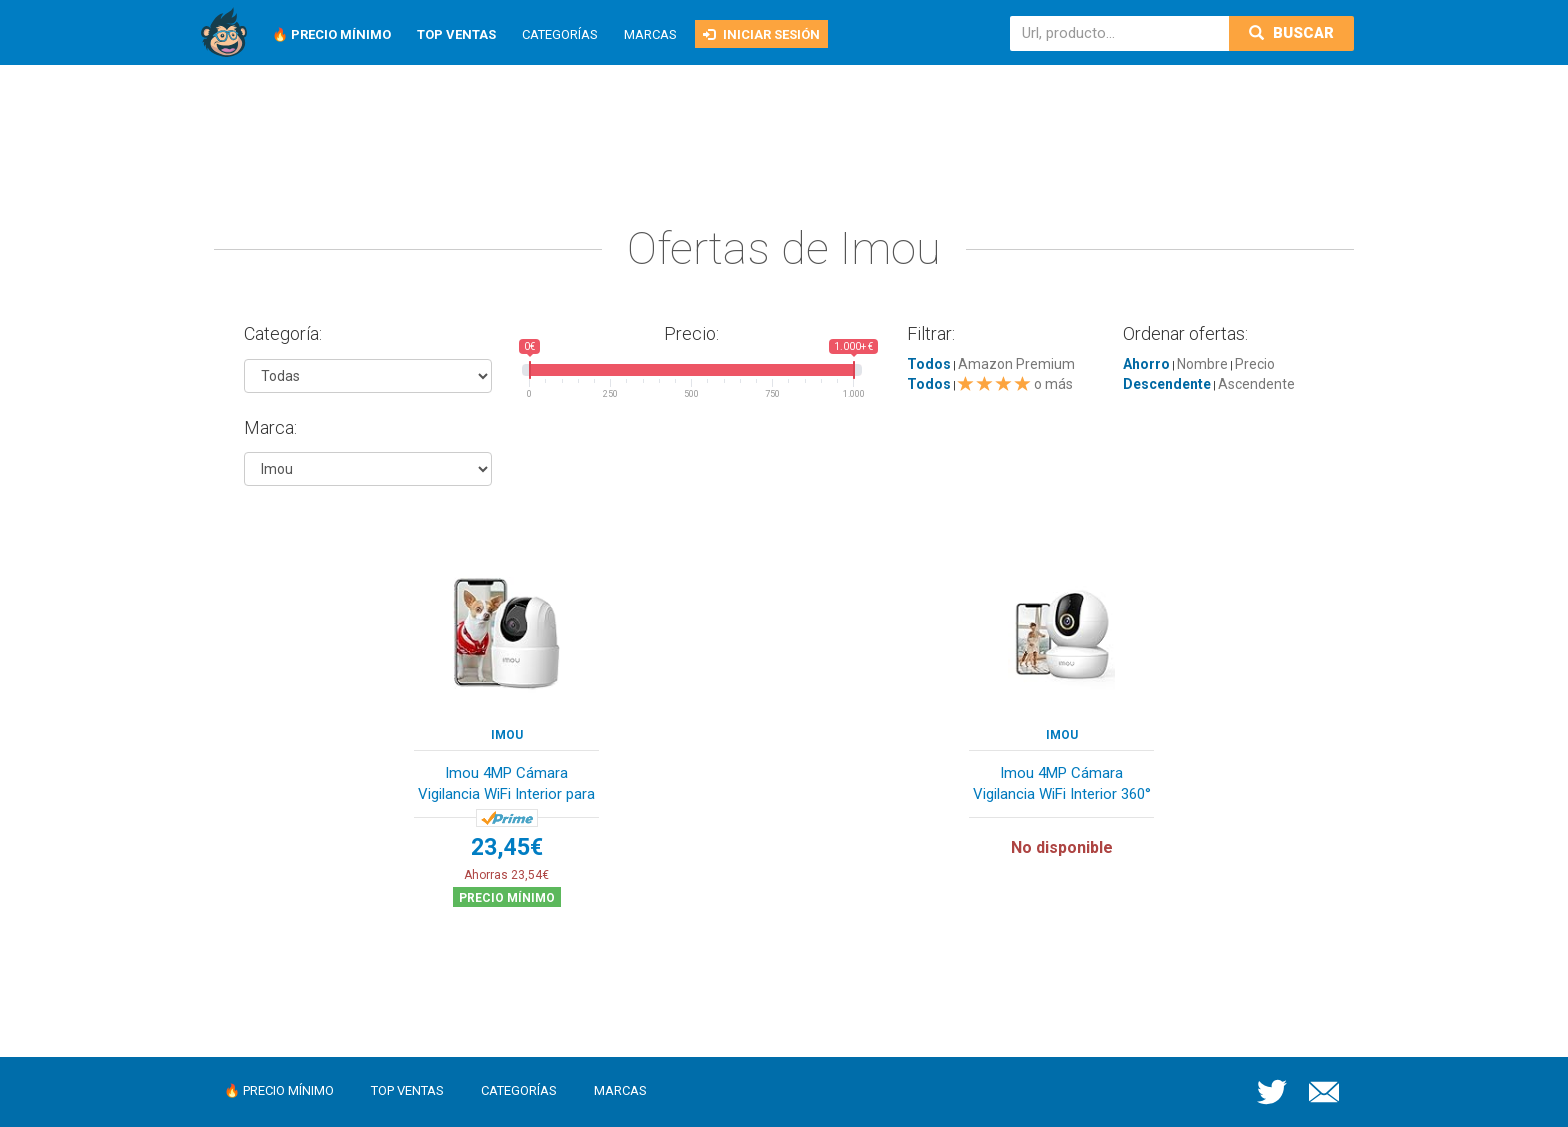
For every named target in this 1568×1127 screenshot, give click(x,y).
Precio (1255, 364)
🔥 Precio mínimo (279, 1090)
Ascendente (1256, 384)
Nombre (1202, 364)
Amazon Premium (1016, 364)
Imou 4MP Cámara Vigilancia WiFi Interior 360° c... (1062, 785)
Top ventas (407, 1090)
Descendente (1167, 384)
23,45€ (507, 847)
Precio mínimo (507, 898)
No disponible (1062, 847)
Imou (507, 735)
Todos (929, 364)
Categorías (560, 34)
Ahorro (1146, 364)
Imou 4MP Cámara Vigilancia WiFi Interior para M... (506, 785)
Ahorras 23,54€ (506, 875)
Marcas (650, 34)
